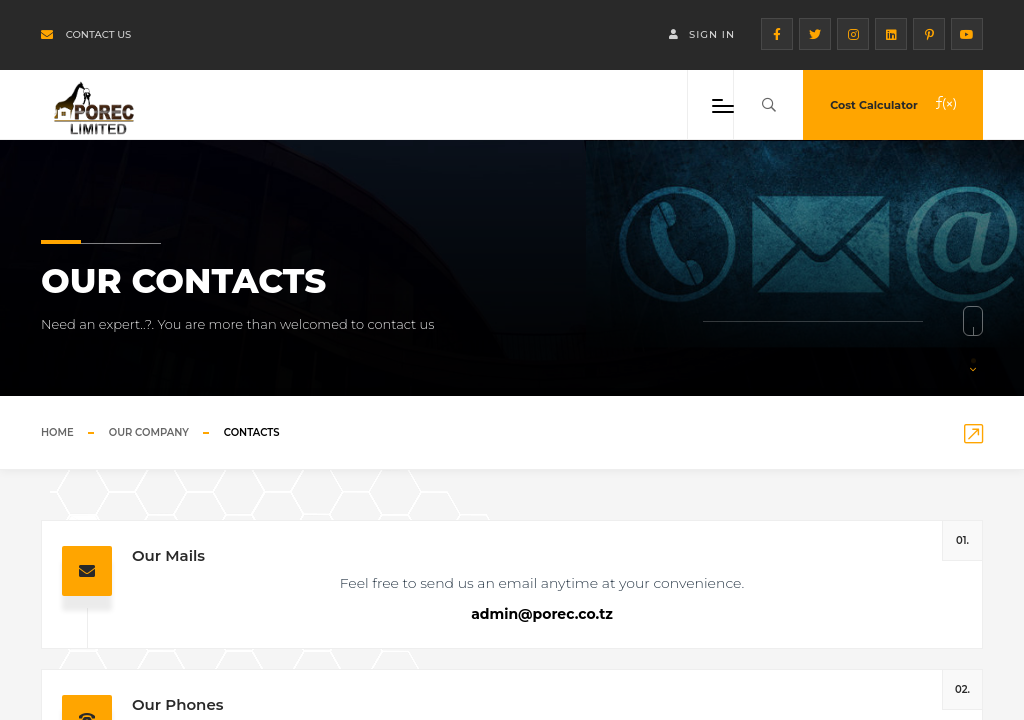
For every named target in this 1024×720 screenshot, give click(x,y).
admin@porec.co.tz (542, 614)
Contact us (86, 34)
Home (57, 432)
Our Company (149, 432)
